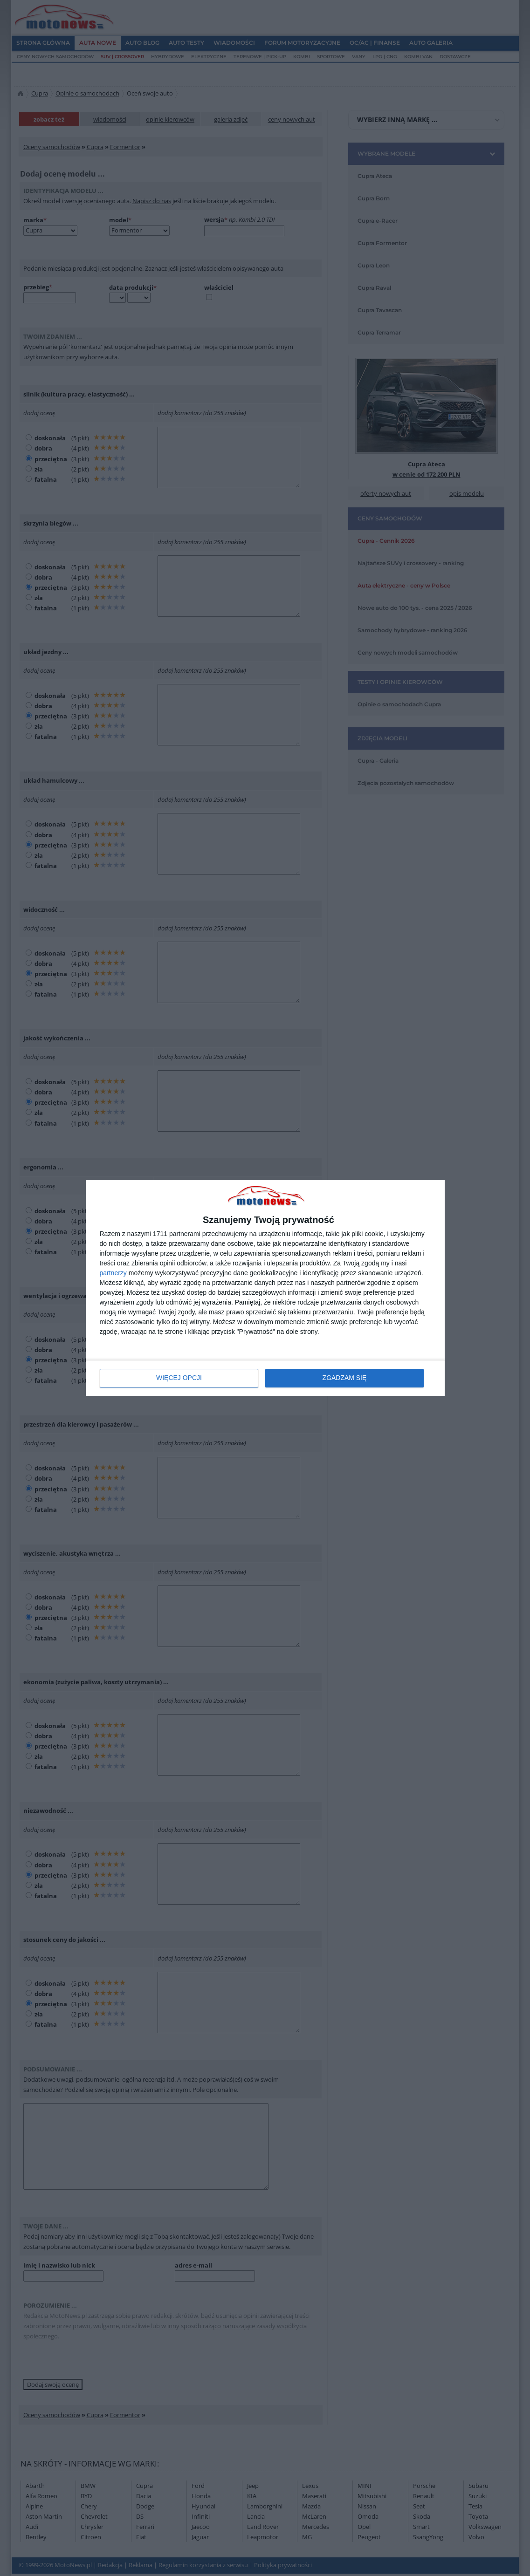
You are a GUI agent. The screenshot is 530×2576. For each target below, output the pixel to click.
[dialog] (265, 1288)
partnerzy (113, 1273)
